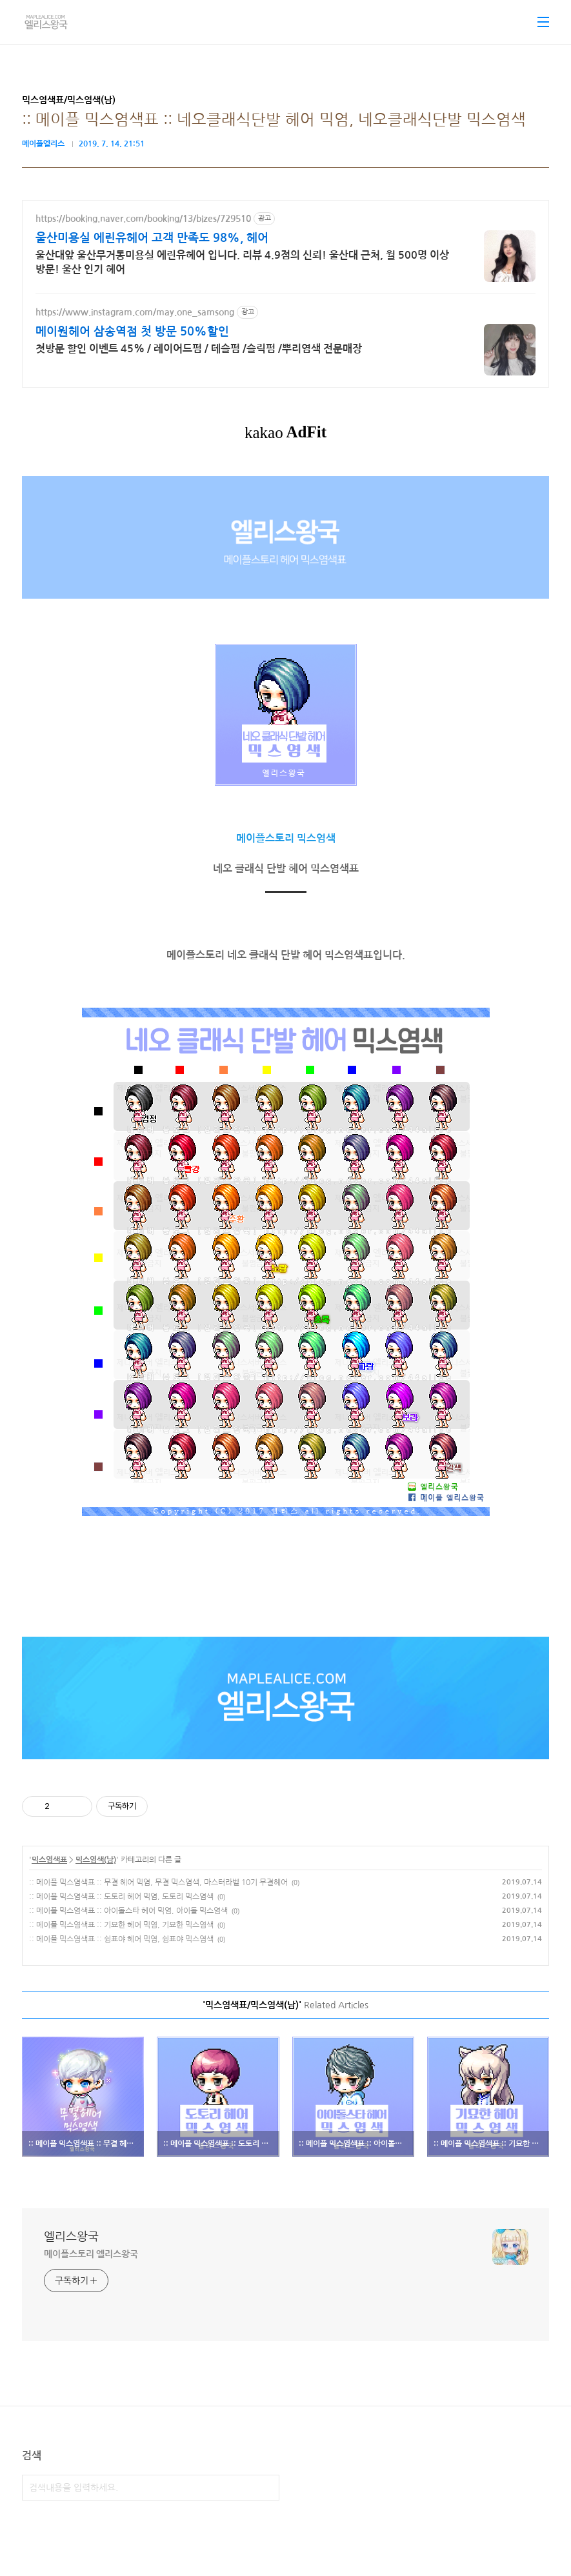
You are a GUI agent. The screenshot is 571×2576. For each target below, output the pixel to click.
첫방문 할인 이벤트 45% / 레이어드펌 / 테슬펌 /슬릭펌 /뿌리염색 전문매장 (198, 349)
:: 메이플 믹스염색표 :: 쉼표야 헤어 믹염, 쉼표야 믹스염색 (121, 1939)
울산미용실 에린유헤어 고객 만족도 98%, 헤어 (151, 238)
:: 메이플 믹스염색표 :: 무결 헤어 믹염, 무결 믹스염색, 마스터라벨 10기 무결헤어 (158, 1882)
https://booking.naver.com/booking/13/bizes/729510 (143, 218)
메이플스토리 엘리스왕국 (91, 2254)
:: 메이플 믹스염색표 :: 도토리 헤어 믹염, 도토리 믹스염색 (121, 1897)
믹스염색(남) (95, 1860)
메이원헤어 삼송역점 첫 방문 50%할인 (132, 331)
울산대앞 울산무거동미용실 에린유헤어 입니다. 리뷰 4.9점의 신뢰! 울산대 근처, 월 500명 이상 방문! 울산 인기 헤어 (242, 262)
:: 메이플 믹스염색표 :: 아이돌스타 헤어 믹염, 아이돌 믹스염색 (128, 1911)
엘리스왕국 (71, 2236)
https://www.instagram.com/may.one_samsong (134, 312)
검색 (266, 2487)
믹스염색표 (49, 1860)
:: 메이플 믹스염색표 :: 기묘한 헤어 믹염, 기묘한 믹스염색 (121, 1925)
